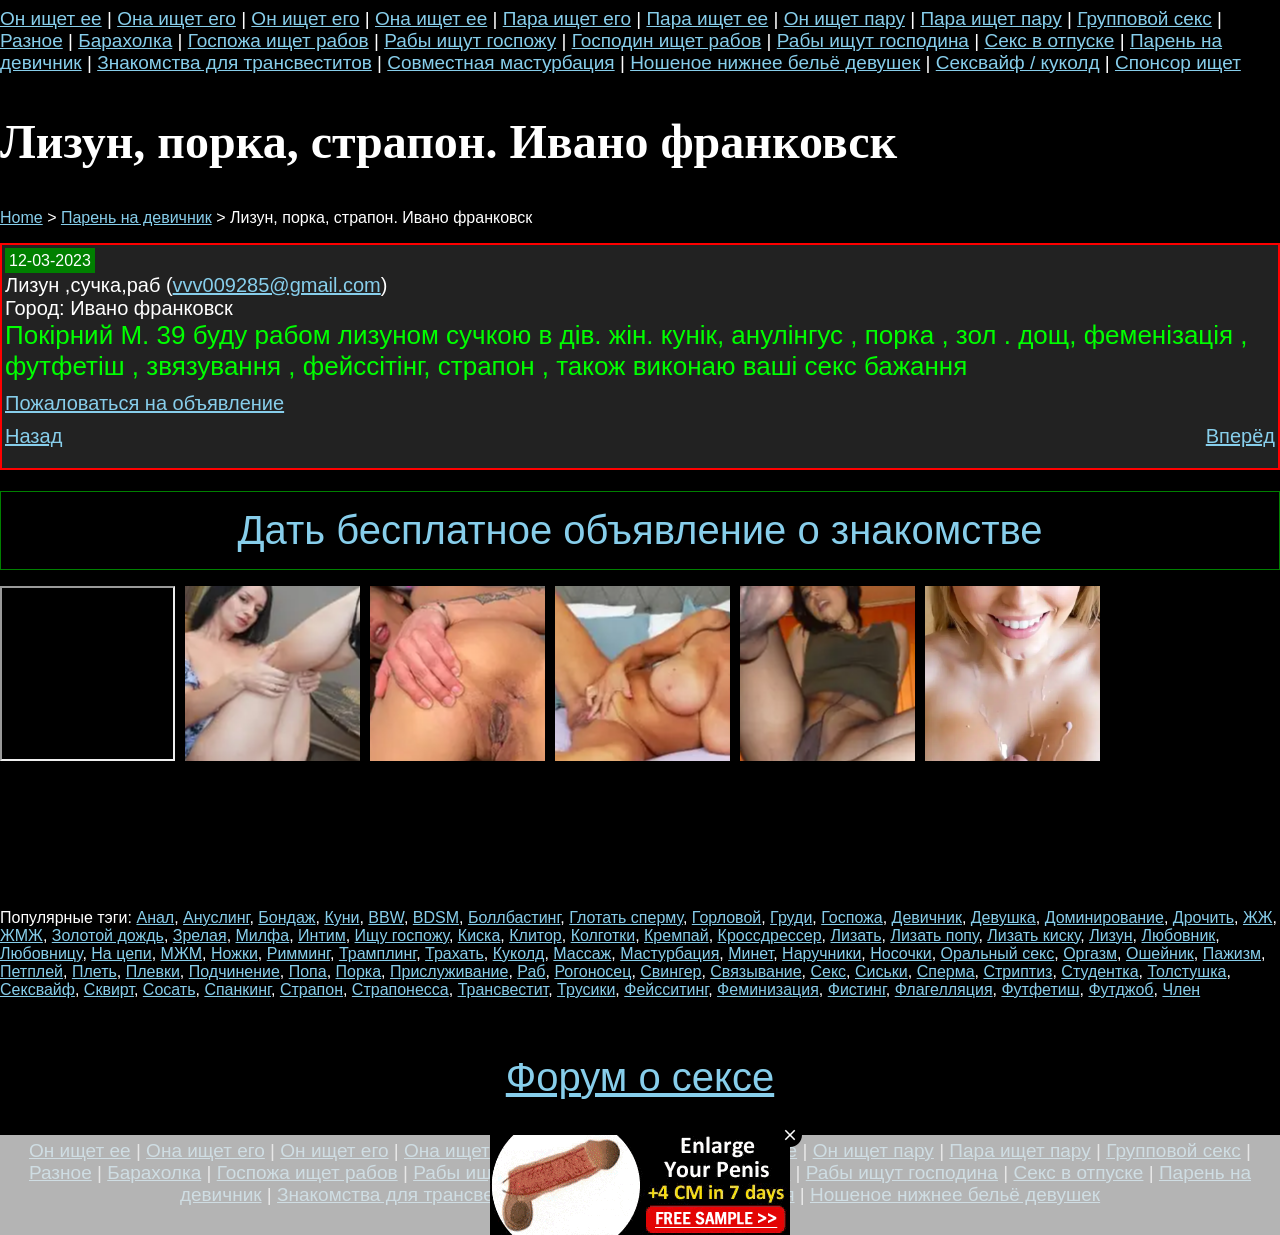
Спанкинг (237, 989)
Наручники (821, 953)
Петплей (31, 971)
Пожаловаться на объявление (144, 403)
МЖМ (181, 953)
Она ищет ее (431, 18)
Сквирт (109, 989)
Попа (308, 971)
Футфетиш (1040, 989)
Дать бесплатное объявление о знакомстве (639, 530)
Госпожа (851, 917)
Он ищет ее (51, 18)
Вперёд (1240, 436)
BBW (386, 917)
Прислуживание (449, 971)
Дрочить (1203, 917)
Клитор (535, 935)
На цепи (121, 953)
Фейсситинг (666, 989)
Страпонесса (400, 989)
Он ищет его (305, 18)
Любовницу (41, 953)
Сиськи (881, 971)
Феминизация (768, 989)
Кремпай (676, 935)
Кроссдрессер (770, 935)
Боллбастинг (514, 917)
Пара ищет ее (707, 18)
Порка (359, 971)
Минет (750, 953)
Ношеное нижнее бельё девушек (775, 62)
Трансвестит (503, 989)
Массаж (582, 953)
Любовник (1179, 935)
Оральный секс (998, 953)
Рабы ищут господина (873, 40)
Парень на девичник (136, 217)
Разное (31, 40)
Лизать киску (1033, 935)
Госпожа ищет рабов (278, 40)
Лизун (1110, 935)
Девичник (927, 917)
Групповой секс (1144, 18)
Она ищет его (176, 18)
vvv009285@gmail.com (277, 285)
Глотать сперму (626, 917)
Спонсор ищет (1178, 62)
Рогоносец (592, 971)
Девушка (1003, 917)
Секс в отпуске (1049, 40)
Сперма (946, 971)
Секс (828, 971)
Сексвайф (37, 989)
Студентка (1099, 971)
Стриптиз (1017, 971)
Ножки (234, 953)
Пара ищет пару (990, 18)
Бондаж (286, 917)
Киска (479, 935)
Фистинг (857, 989)
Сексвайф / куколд (1018, 62)
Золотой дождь (108, 935)
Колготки (603, 935)
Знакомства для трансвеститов (234, 62)
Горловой (726, 917)
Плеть (94, 971)
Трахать (454, 953)
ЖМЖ (21, 935)
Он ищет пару (844, 18)
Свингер (670, 971)
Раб (531, 971)
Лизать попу (934, 935)
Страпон (311, 989)
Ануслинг (216, 917)
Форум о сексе (640, 1077)
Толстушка (1186, 971)
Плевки (153, 971)
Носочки (900, 953)
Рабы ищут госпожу (470, 40)
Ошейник (1160, 953)
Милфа (263, 935)
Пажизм (1232, 953)
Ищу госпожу (402, 935)
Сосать (169, 989)
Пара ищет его (567, 18)
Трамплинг (377, 953)
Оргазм (1090, 953)
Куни (341, 917)
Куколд (519, 953)
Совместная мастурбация (500, 62)
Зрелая (200, 935)
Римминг (298, 953)
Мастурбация (669, 953)
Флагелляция (944, 989)
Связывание (755, 971)
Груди (791, 917)
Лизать (856, 935)
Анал (155, 917)
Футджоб (1120, 989)
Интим (322, 935)
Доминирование (1104, 917)
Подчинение (234, 971)
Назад (33, 436)
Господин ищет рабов (667, 40)
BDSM (436, 917)
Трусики (586, 989)
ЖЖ (1258, 917)
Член (1181, 989)
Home (21, 217)
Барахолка (125, 40)
